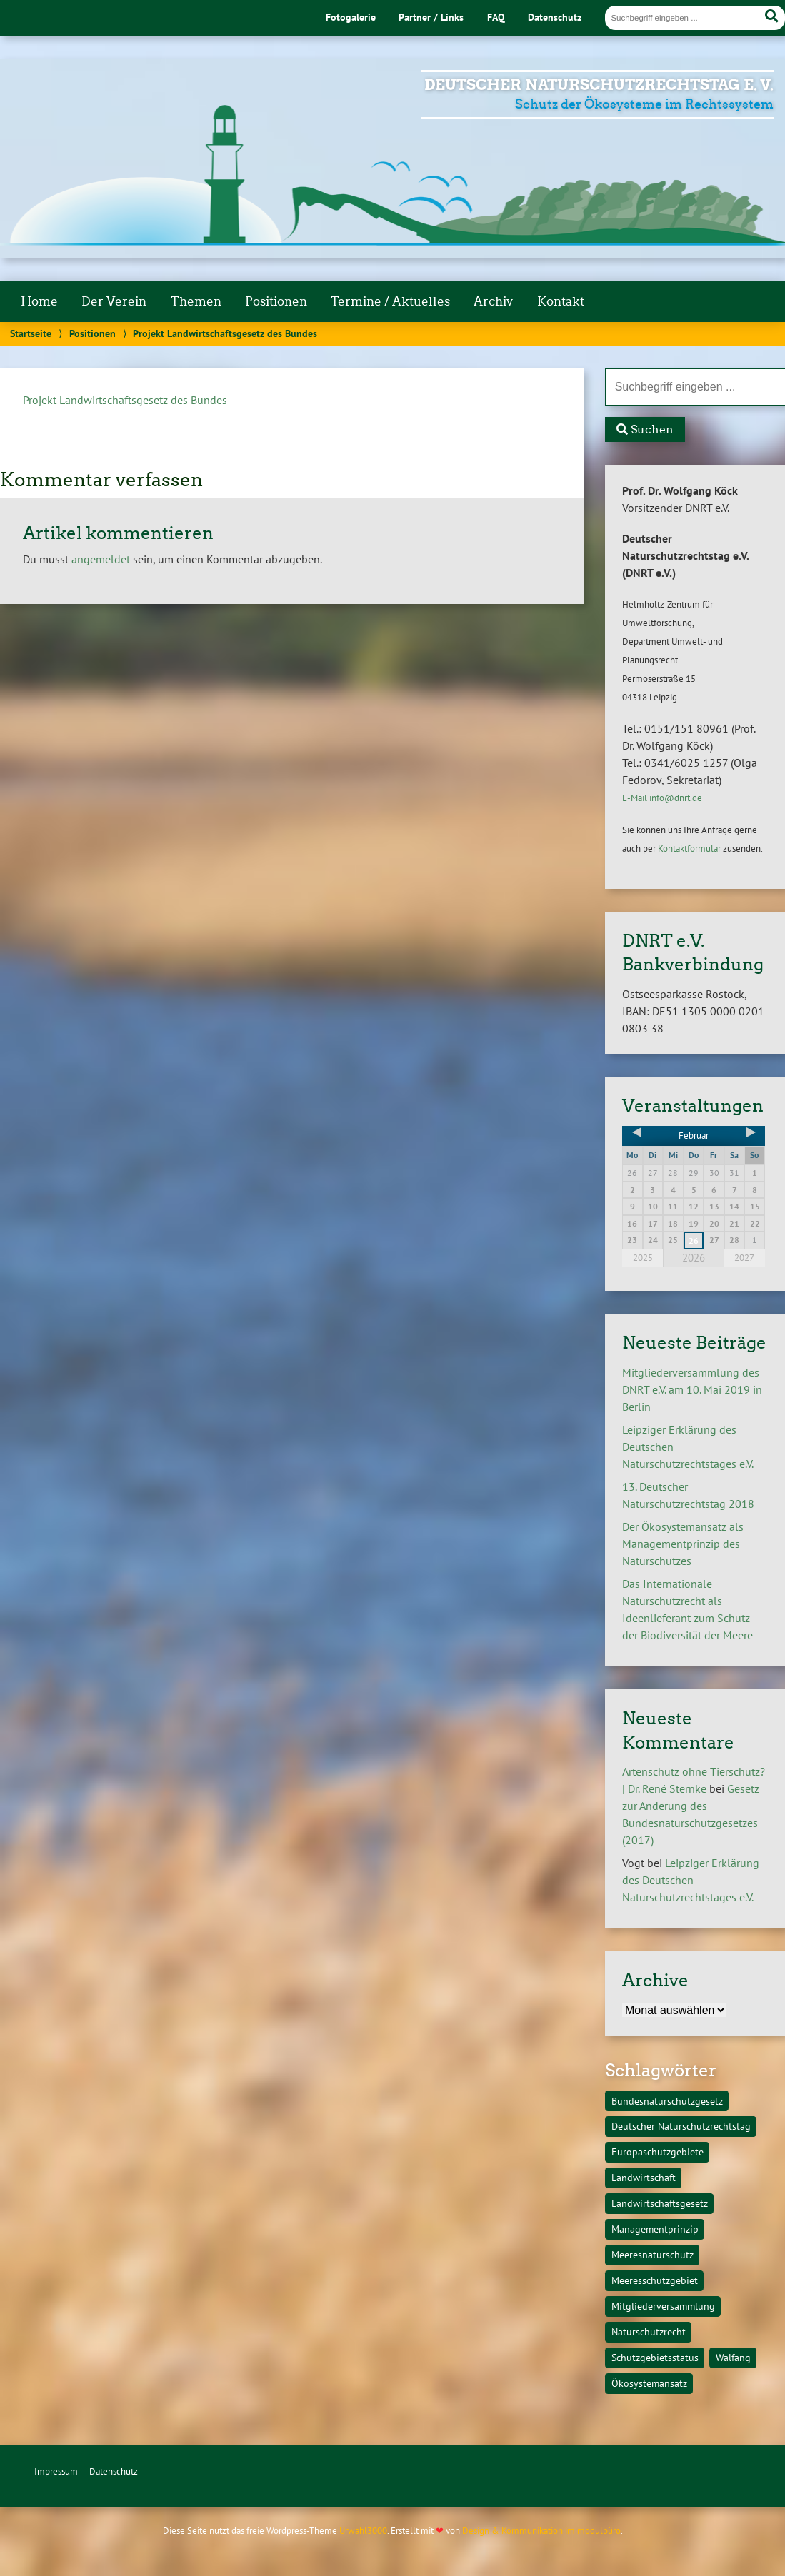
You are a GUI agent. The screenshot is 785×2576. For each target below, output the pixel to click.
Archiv (493, 301)
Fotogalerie (351, 17)
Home (39, 301)
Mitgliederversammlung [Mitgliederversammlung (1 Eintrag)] (663, 2306)
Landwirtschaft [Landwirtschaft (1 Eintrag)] (643, 2177)
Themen (196, 301)
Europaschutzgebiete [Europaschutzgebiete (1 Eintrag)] (657, 2151)
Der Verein (113, 301)
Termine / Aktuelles (390, 301)
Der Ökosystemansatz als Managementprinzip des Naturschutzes (683, 1543)
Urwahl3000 (363, 2531)
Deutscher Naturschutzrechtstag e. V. (599, 85)
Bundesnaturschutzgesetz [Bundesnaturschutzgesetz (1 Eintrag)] (667, 2101)
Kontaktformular (689, 848)
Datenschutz (554, 17)
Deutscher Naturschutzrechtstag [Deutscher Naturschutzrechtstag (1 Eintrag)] (681, 2126)
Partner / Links (431, 17)
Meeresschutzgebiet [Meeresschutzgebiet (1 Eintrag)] (654, 2280)
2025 (643, 1258)
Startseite (30, 333)
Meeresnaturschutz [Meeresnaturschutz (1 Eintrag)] (652, 2254)
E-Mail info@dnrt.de (662, 798)
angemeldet (100, 559)
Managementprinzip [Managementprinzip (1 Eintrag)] (655, 2228)
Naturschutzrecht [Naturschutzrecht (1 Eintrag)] (648, 2331)
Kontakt (560, 301)
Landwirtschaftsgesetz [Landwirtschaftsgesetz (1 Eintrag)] (659, 2203)
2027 (744, 1258)
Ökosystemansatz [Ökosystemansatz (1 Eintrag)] (649, 2383)
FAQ (495, 17)
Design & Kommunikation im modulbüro (541, 2531)
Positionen (276, 301)
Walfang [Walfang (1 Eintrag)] (733, 2357)
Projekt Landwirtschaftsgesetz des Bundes (125, 400)
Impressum (56, 2471)
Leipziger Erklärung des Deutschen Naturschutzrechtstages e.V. (690, 1880)
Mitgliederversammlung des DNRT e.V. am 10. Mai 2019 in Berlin (692, 1389)
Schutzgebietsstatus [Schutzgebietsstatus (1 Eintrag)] (655, 2357)
